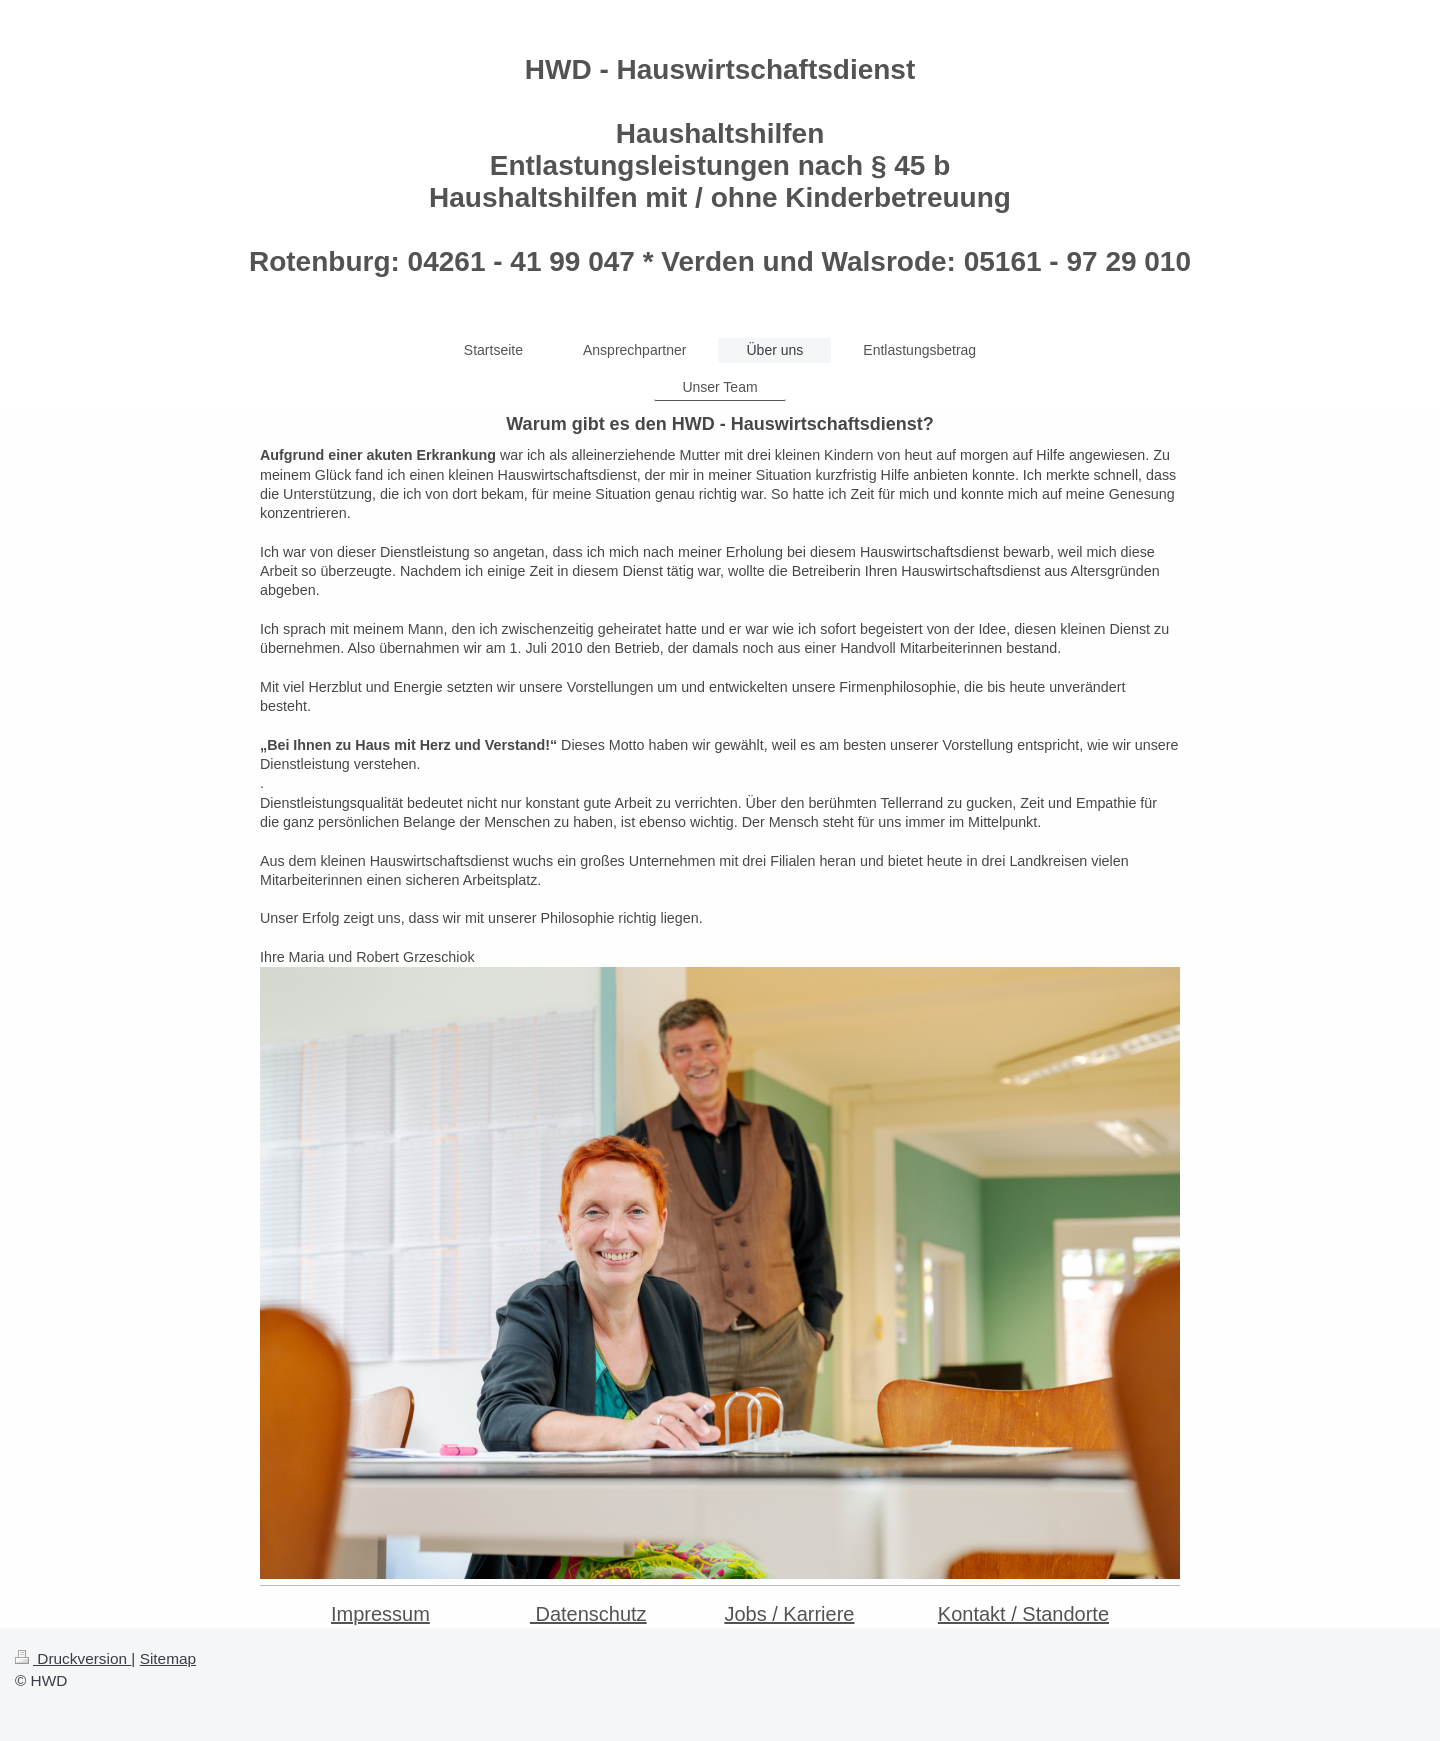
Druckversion (73, 1658)
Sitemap (168, 1658)
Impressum (380, 1614)
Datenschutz (588, 1614)
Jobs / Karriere (789, 1614)
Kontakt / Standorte (1023, 1614)
